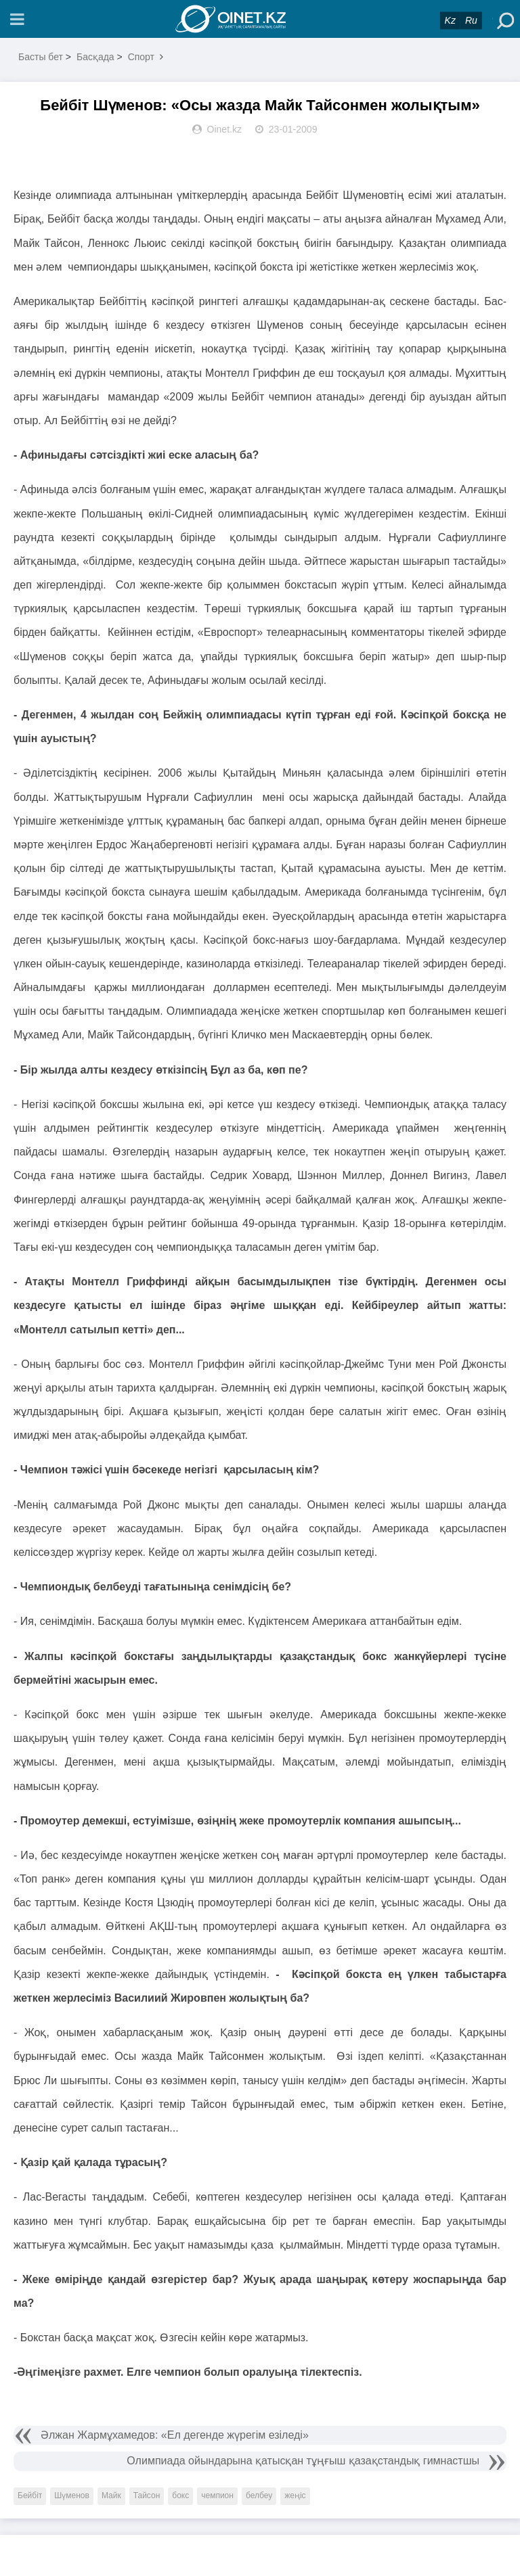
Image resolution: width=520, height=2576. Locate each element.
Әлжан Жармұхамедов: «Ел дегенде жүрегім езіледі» (175, 2435)
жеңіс (294, 2495)
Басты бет (40, 56)
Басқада (95, 56)
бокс (180, 2495)
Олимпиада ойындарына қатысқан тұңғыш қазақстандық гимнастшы (303, 2460)
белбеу (259, 2495)
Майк (111, 2495)
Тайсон (146, 2495)
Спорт (141, 56)
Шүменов (71, 2495)
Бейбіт (30, 2495)
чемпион (217, 2495)
